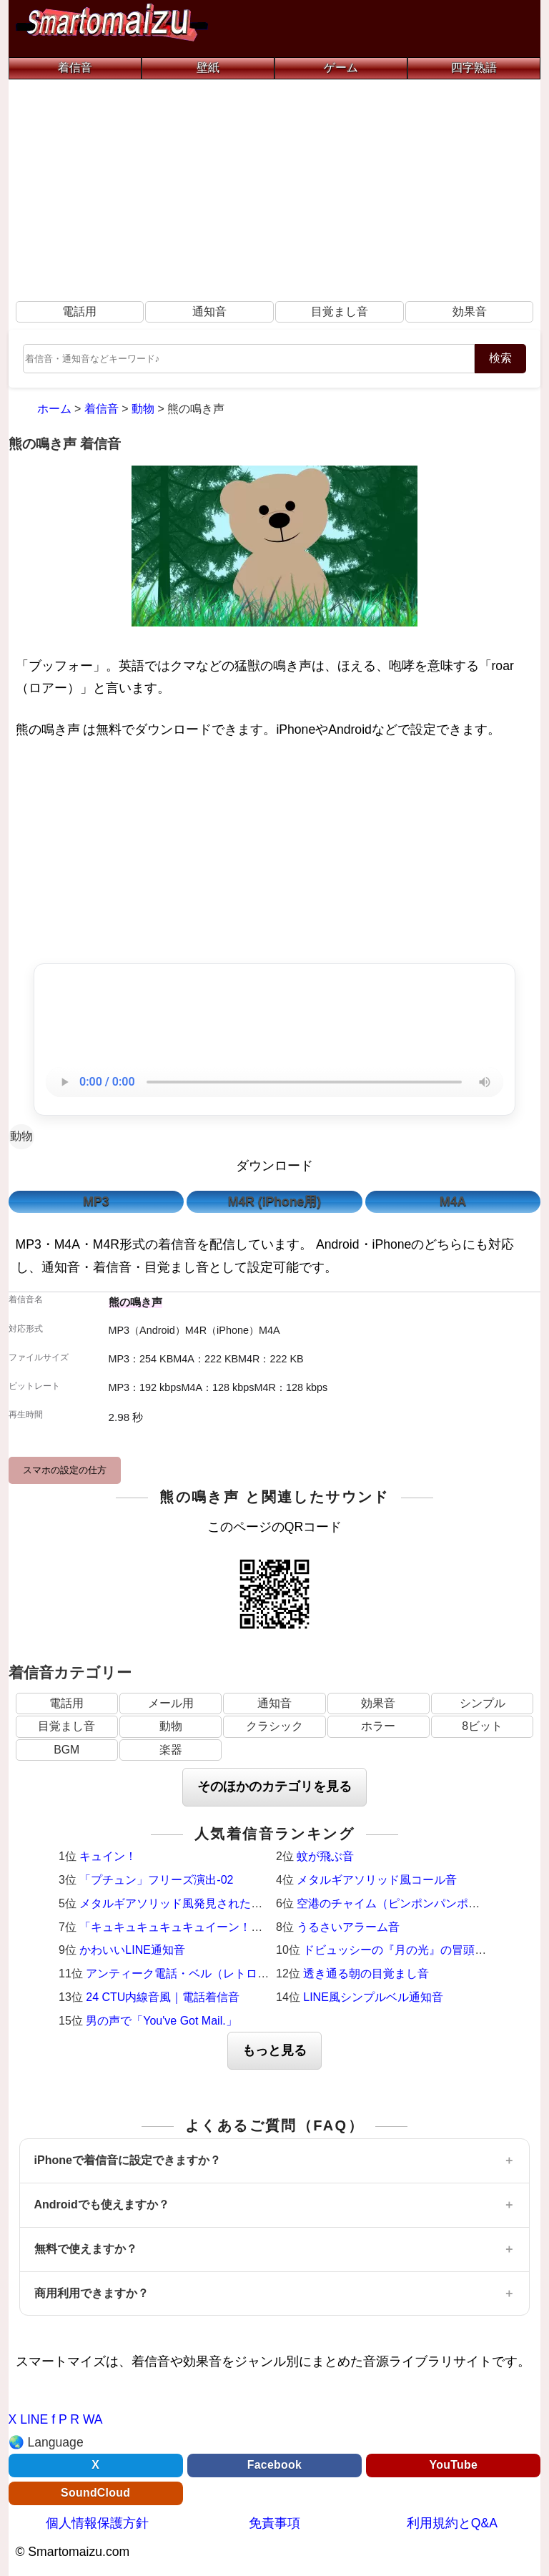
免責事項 (274, 2523)
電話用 (79, 311)
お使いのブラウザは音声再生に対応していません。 (274, 1082)
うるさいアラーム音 (348, 1927)
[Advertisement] (275, 187)
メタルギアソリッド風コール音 (377, 1880)
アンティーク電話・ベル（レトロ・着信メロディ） (217, 1973)
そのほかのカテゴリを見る (274, 1786)
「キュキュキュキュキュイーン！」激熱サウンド (205, 1927)
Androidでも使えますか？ (101, 2204)
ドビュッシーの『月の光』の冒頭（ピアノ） (417, 1950)
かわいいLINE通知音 (132, 1950)
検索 (500, 358)
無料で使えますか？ (85, 2249)
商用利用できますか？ (91, 2293)
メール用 (171, 1703)
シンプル (482, 1703)
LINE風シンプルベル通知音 (373, 1997)
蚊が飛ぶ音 (325, 1856)
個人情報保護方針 (97, 2523)
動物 (21, 1136)
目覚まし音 (339, 311)
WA (93, 2419)
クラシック (274, 1726)
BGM (66, 1750)
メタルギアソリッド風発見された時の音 (182, 1903)
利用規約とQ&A (452, 2523)
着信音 (75, 68)
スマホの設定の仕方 (65, 1470)
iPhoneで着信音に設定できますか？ (127, 2160)
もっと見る (274, 2050)
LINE (34, 2419)
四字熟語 (474, 68)
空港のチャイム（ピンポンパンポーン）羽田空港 (422, 1903)
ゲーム (341, 68)
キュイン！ (108, 1856)
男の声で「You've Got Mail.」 (161, 2021)
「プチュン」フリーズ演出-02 (156, 1880)
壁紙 (208, 68)
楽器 (170, 1750)
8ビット (482, 1726)
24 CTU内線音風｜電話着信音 (162, 1997)
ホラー (378, 1726)
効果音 (469, 311)
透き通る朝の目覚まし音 (366, 1973)
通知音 (209, 311)
